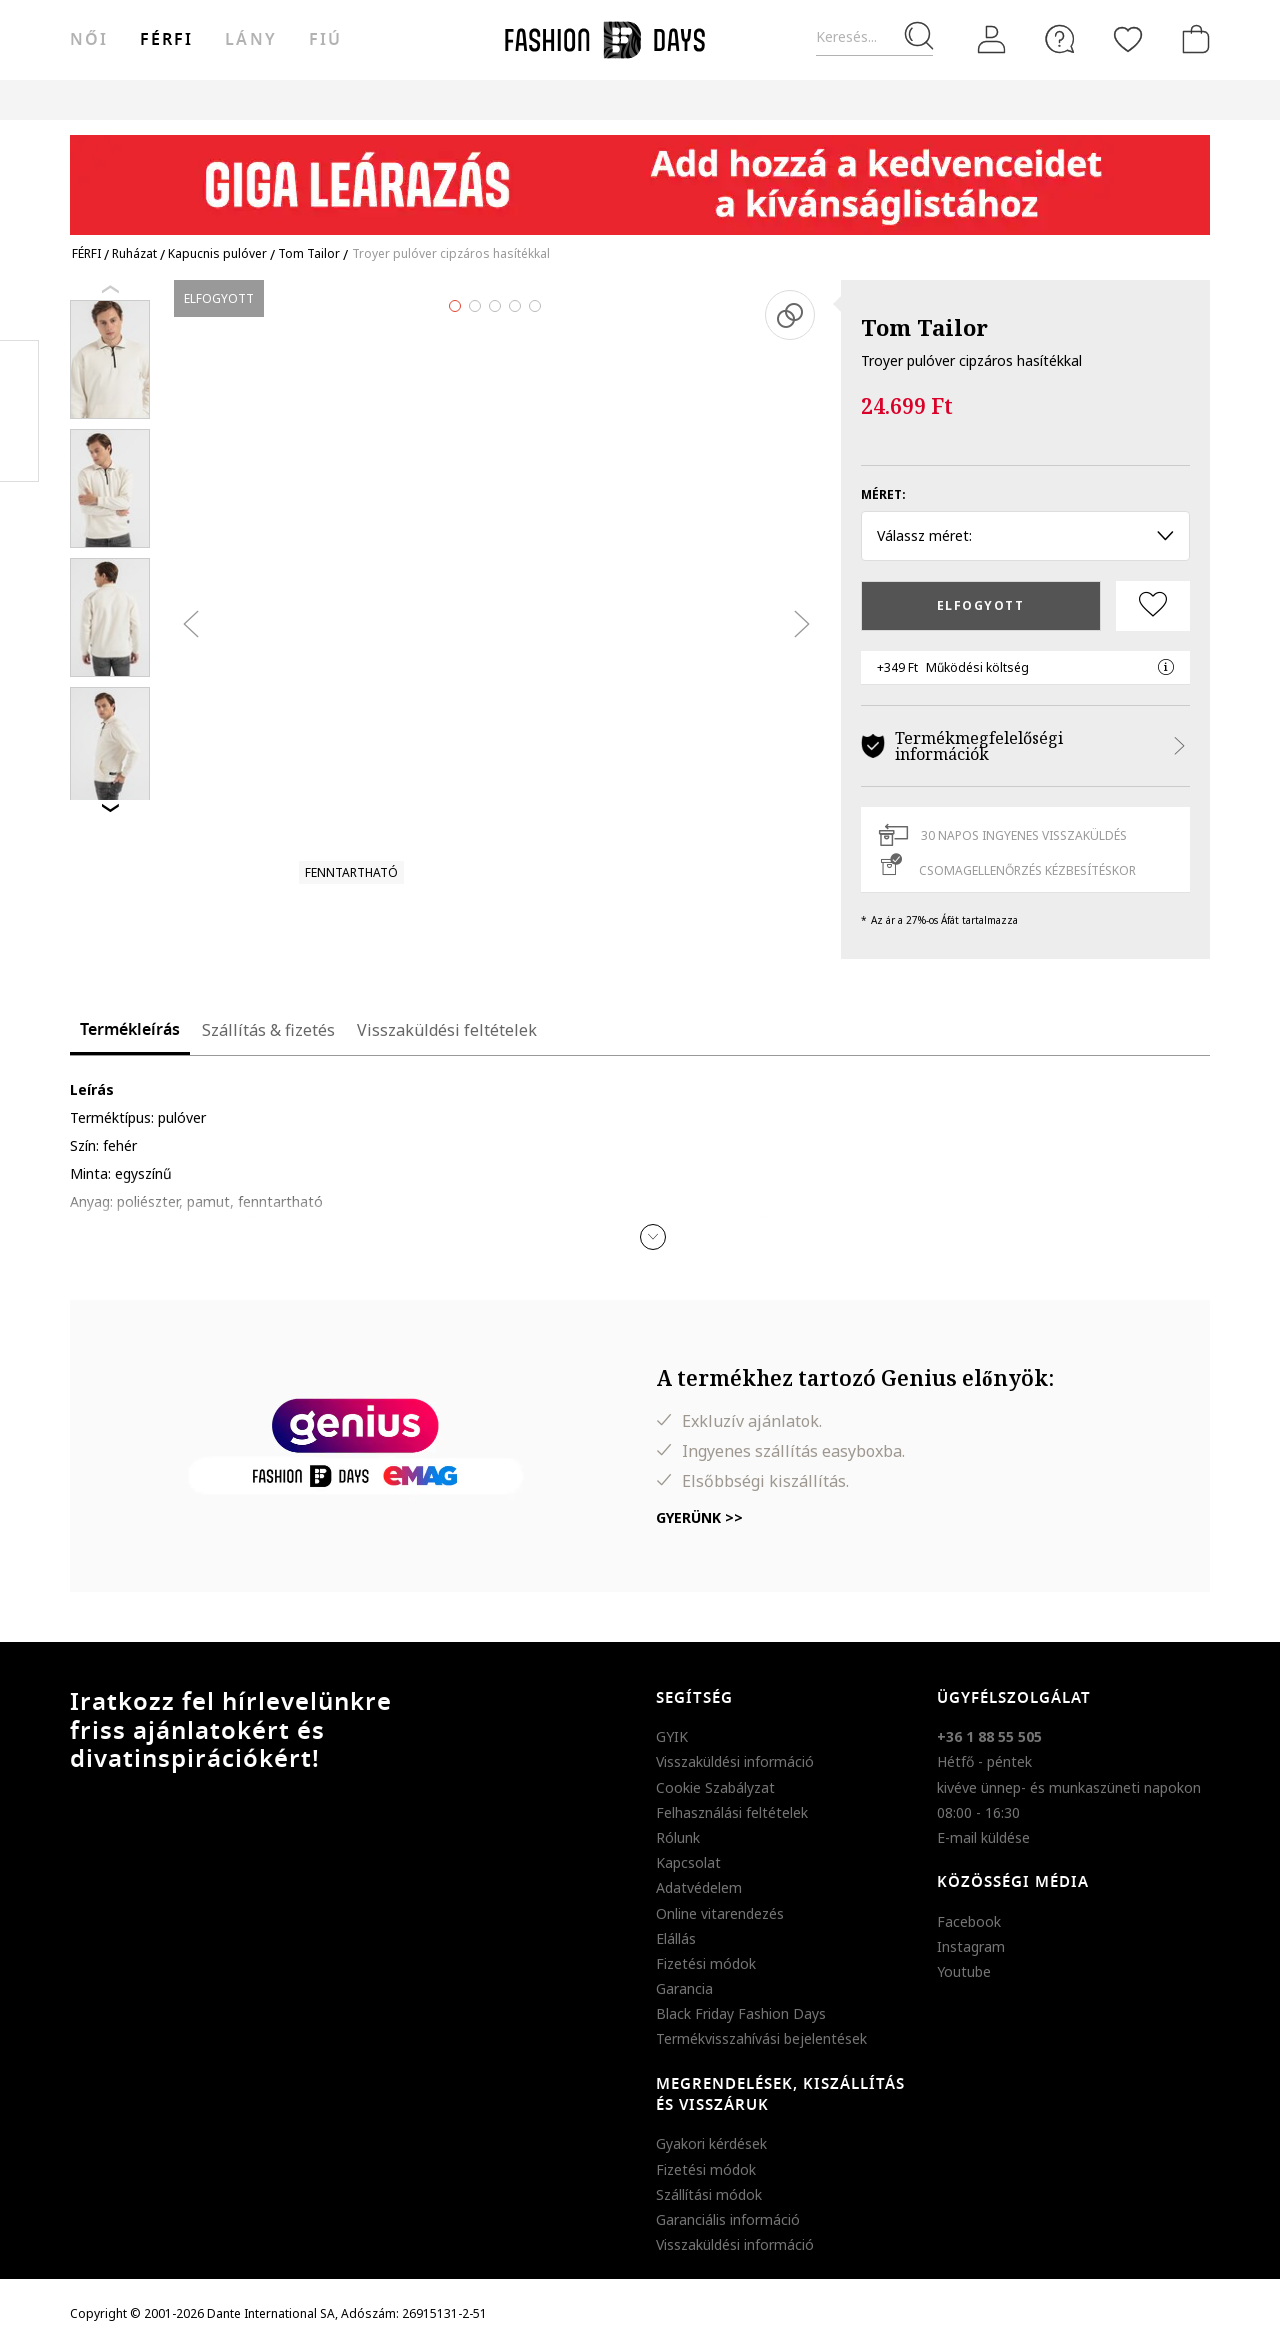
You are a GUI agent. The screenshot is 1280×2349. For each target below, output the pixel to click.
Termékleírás (130, 1030)
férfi (166, 40)
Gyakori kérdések (711, 2143)
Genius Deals (763, 99)
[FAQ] (1060, 39)
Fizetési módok (706, 1963)
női (89, 40)
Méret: (883, 494)
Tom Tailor (924, 327)
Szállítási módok (709, 2194)
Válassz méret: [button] (1025, 535)
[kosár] (1192, 39)
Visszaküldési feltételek (447, 1030)
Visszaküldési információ (735, 1761)
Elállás (676, 1938)
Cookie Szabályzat (715, 1787)
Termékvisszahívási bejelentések (761, 2038)
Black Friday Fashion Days (741, 2013)
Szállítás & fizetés (268, 1030)
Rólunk (678, 1837)
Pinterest (19, 411)
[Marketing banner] (640, 175)
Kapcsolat (688, 1862)
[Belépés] (992, 40)
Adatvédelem (699, 1887)
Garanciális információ (728, 2219)
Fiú (325, 40)
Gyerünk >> (699, 1517)
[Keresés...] (874, 37)
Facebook (969, 1921)
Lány (250, 40)
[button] (653, 1237)
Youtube (964, 1971)
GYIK (672, 1736)
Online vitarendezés (720, 1913)
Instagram (971, 1946)
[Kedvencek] (1128, 39)
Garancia (684, 1988)
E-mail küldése (983, 1837)
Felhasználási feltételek (732, 1812)
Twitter (19, 451)
